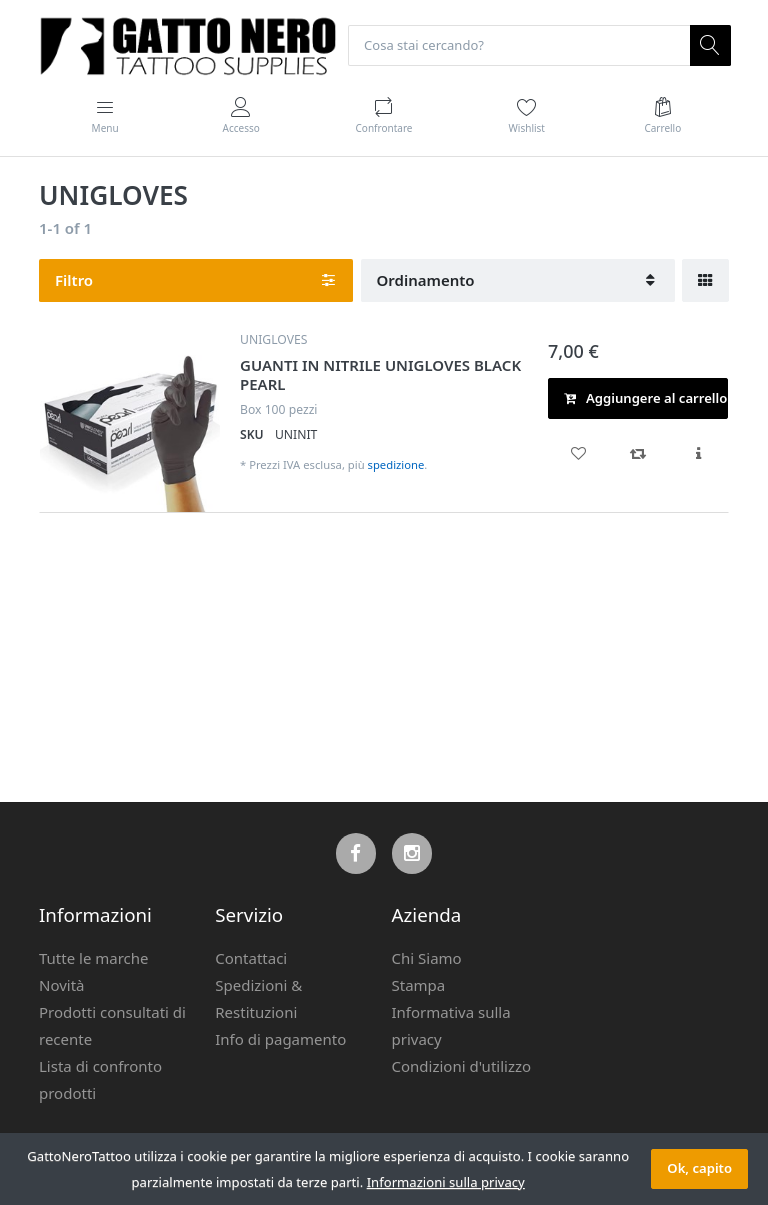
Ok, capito (699, 1168)
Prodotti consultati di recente (112, 1025)
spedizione (396, 465)
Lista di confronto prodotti (100, 1079)
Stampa (419, 985)
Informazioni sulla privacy (446, 1182)
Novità (62, 985)
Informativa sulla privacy (451, 1025)
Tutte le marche (94, 958)
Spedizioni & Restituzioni (258, 998)
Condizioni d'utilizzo (462, 1066)
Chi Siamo (427, 958)
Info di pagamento (280, 1039)
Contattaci (251, 958)
